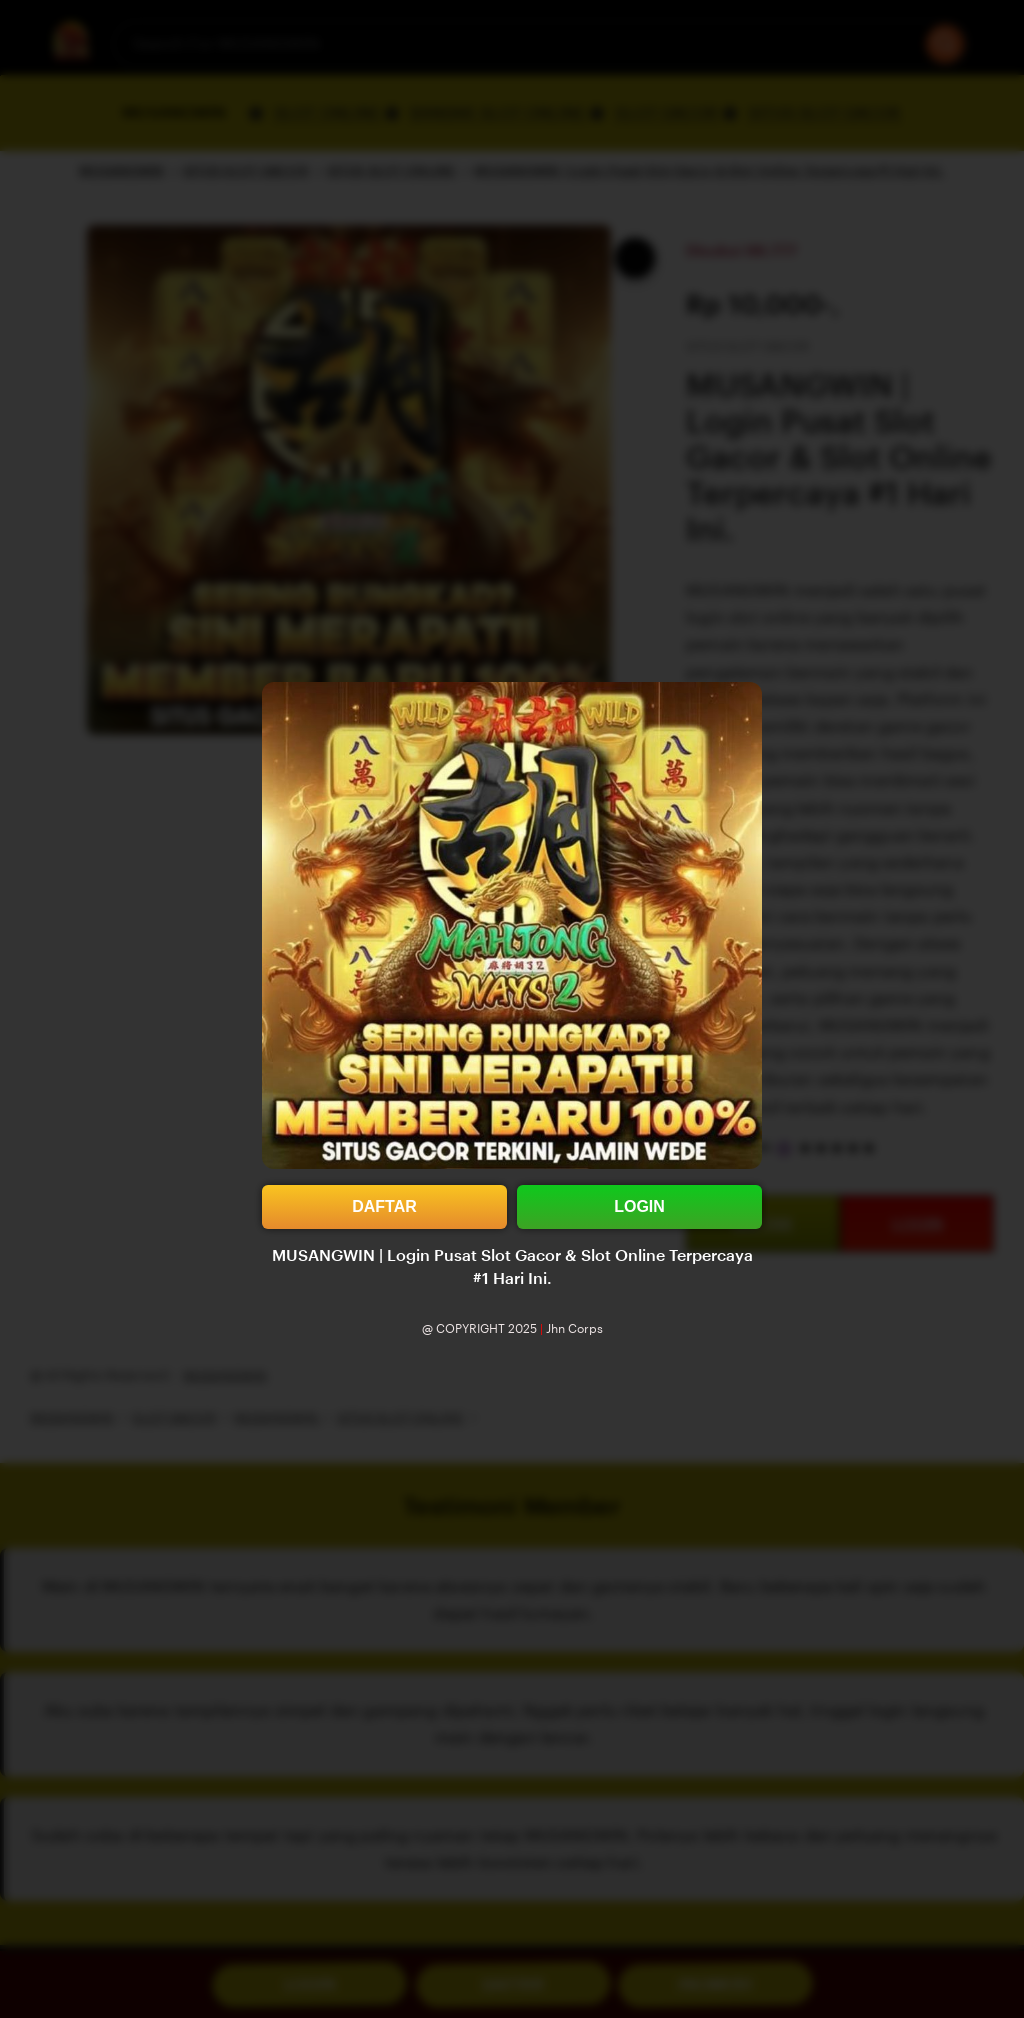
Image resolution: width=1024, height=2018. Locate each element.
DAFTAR (384, 1206)
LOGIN (639, 1206)
